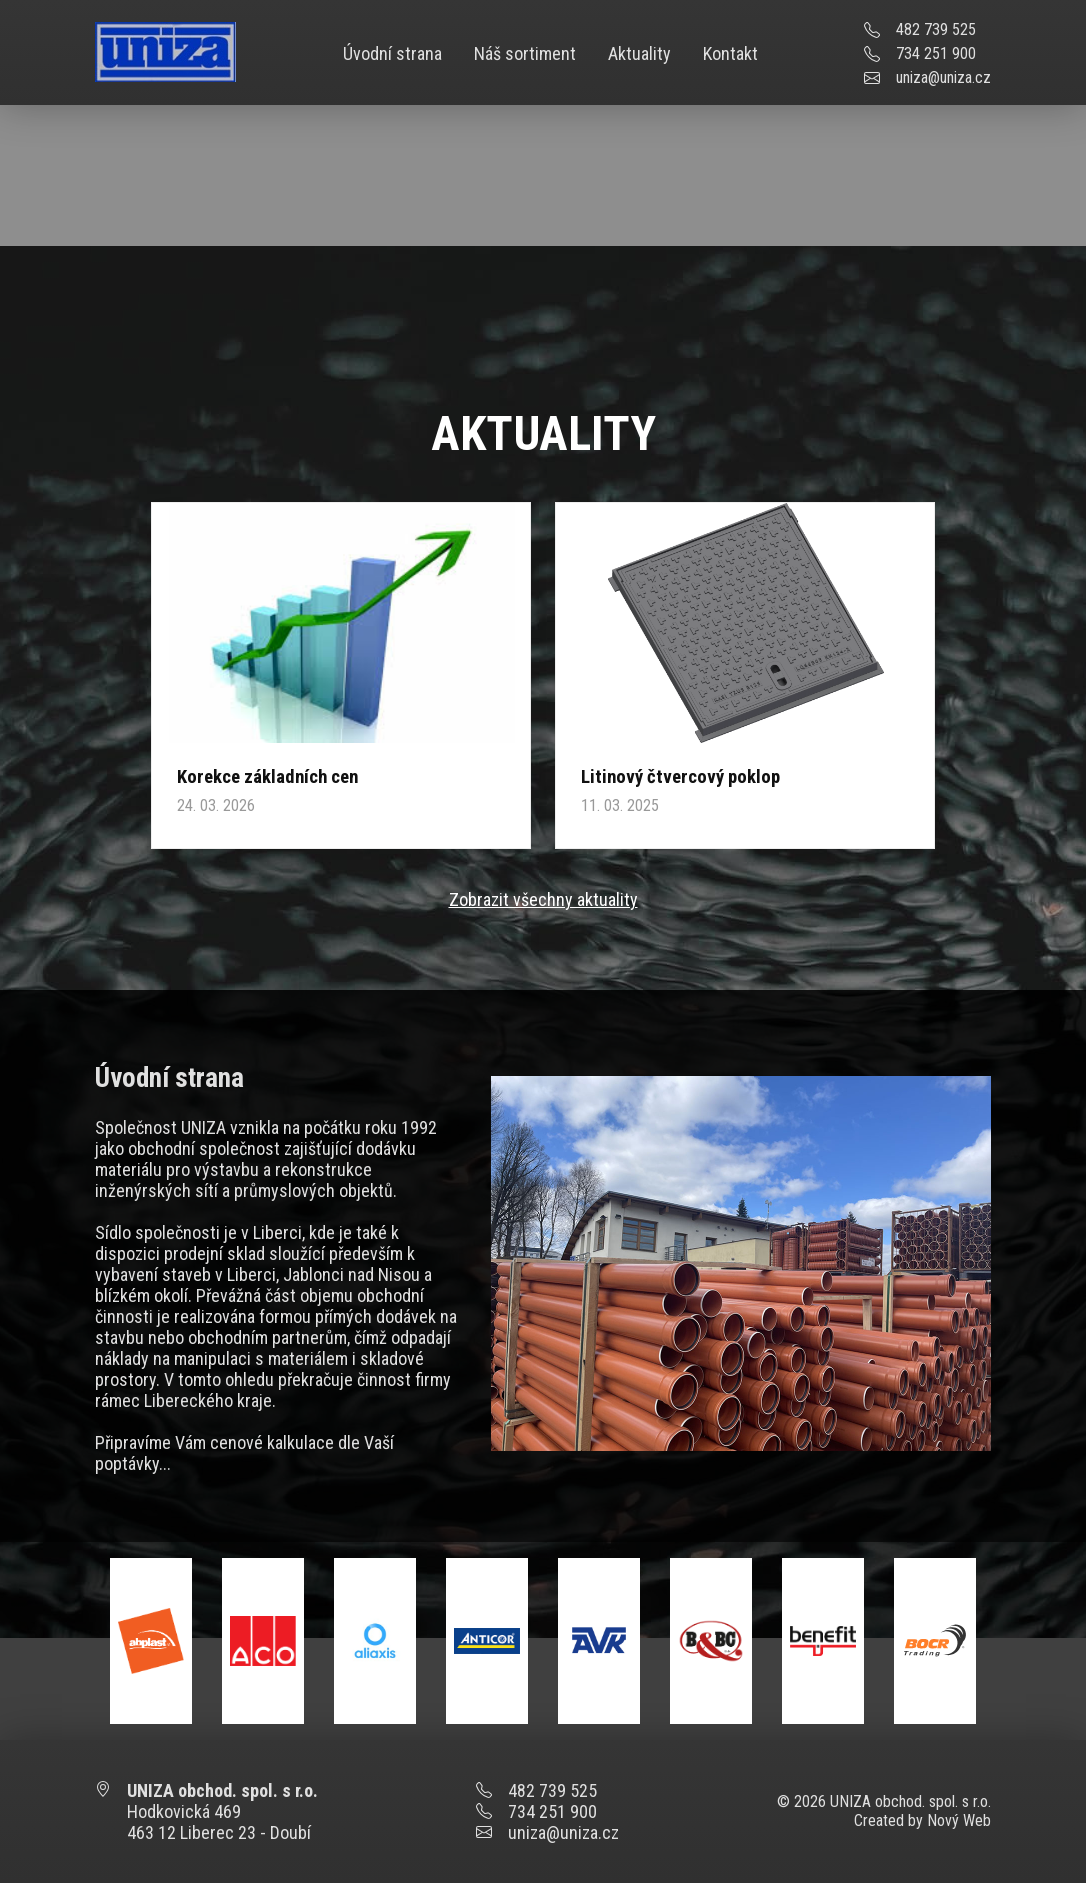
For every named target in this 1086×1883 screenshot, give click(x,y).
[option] (151, 1641)
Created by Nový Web (922, 1820)
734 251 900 (936, 53)
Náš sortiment (525, 53)
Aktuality (639, 53)
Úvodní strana (392, 53)
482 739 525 (936, 29)
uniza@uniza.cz (943, 77)
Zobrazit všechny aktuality (543, 899)
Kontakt (730, 53)
